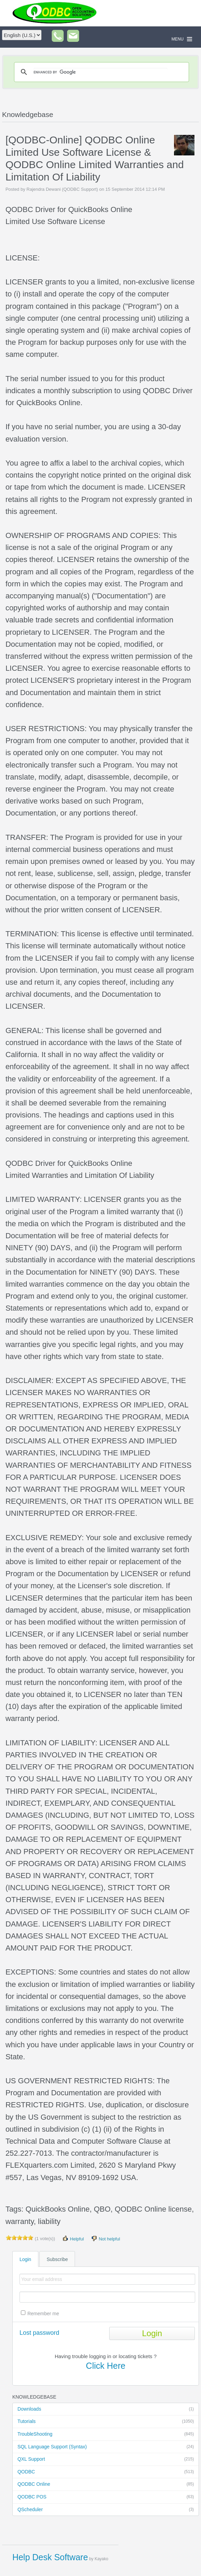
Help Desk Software (50, 2557)
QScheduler (105, 2509)
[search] (100, 72)
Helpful (73, 2238)
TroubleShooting (105, 2434)
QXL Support (105, 2459)
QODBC (105, 2472)
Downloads (105, 2409)
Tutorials (105, 2421)
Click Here (105, 2365)
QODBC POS (105, 2497)
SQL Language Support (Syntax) (105, 2447)
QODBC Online (105, 2484)
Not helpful (105, 2238)
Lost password (39, 2332)
